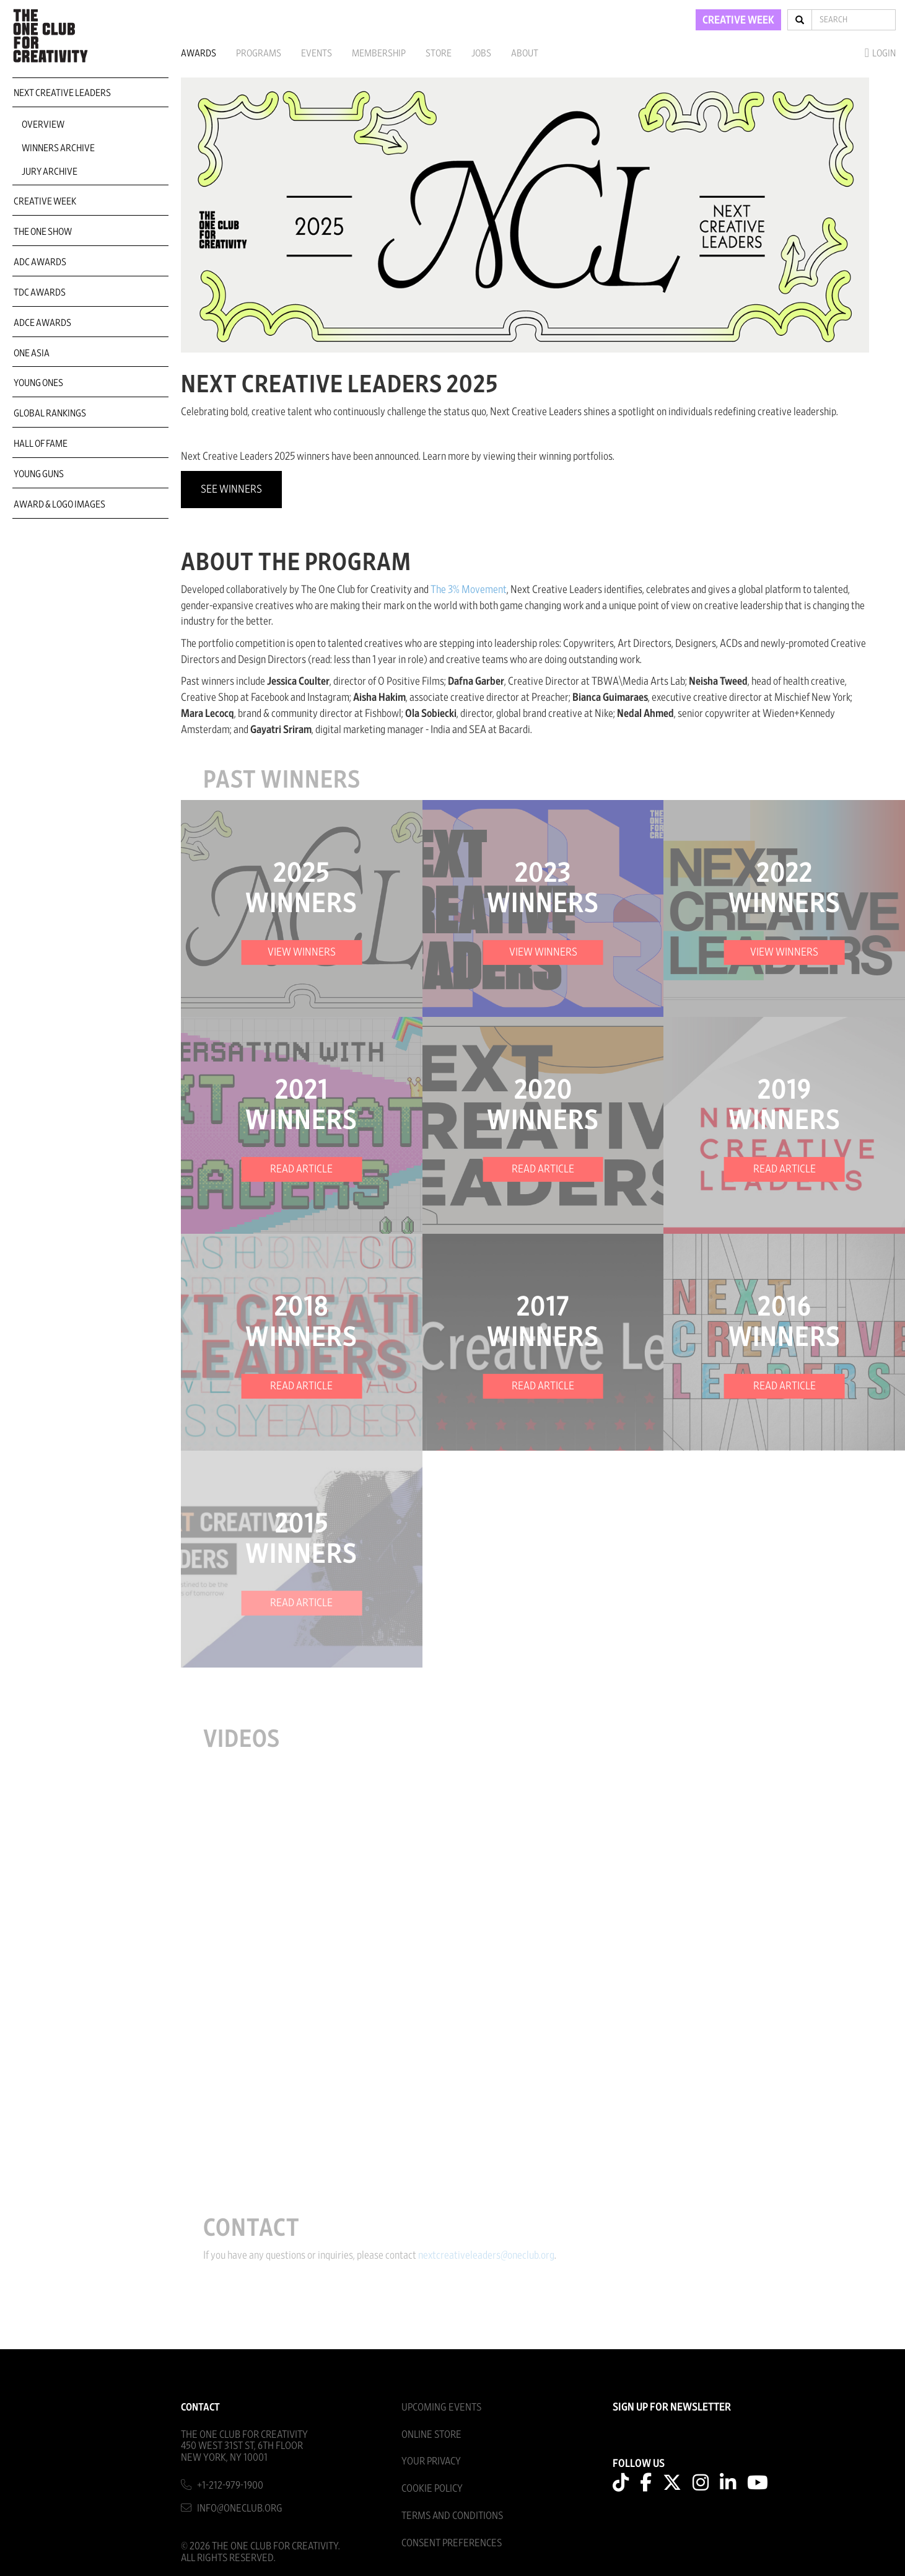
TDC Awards (40, 292)
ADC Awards (40, 262)
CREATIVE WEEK (738, 20)
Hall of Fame (41, 444)
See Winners (231, 489)
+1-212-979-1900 (230, 2485)
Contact (200, 2407)
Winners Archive (58, 148)
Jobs (481, 53)
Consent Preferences (451, 2543)
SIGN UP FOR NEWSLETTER (672, 2407)
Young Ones (38, 383)
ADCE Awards (42, 323)
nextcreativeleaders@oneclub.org (494, 2255)
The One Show (43, 232)
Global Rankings (50, 413)
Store (439, 53)
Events (316, 53)
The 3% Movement (469, 590)
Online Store (431, 2434)
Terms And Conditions (452, 2515)
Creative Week (45, 201)
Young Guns (39, 474)
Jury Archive (49, 172)
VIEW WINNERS (302, 952)
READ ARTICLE (301, 1169)
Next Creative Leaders (62, 93)
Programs (258, 53)
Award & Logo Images (59, 504)
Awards (198, 53)
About (524, 53)
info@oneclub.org (239, 2508)
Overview (43, 125)
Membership (379, 53)
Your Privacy (431, 2461)
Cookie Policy (432, 2488)
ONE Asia (32, 353)
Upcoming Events (441, 2407)
